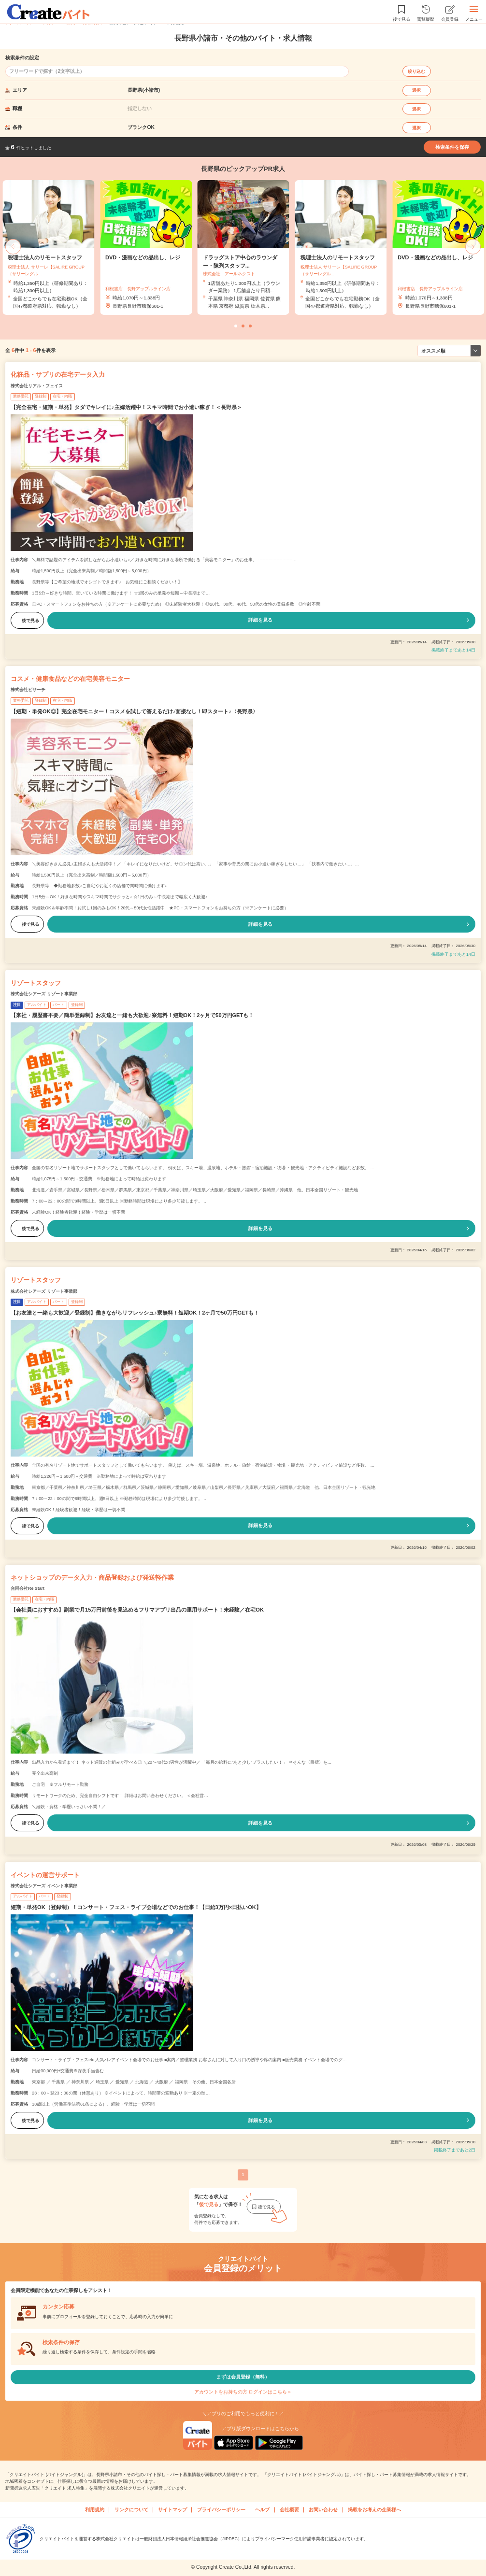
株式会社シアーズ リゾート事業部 (44, 993)
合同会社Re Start (27, 1588)
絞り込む (416, 71)
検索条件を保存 (452, 147)
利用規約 (94, 2509)
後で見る (27, 620)
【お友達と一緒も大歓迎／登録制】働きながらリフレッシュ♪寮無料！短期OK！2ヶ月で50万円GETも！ (135, 1313)
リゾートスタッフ (36, 983)
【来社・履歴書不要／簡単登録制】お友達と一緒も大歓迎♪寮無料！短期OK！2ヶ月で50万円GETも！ (132, 1015)
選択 (416, 90)
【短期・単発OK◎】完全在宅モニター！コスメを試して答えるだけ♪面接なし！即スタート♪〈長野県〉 (134, 711)
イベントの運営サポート (45, 1875)
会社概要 (289, 2509)
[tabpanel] (243, 247)
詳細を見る (260, 620)
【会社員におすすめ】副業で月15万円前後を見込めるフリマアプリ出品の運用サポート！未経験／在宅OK (137, 1610)
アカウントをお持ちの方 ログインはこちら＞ (243, 2391)
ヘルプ (262, 2509)
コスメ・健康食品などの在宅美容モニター (70, 679)
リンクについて (131, 2509)
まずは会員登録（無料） (243, 2376)
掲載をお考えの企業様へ (374, 2509)
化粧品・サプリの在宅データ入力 (58, 374)
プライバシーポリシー (221, 2509)
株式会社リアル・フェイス (37, 385)
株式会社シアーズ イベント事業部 (44, 1885)
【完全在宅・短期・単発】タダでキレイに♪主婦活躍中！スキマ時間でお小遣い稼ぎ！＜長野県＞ (126, 407)
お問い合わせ (323, 2509)
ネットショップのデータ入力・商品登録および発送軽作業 (92, 1577)
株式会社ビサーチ (28, 689)
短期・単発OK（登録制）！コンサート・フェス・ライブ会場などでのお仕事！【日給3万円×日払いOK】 (136, 1907)
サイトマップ (172, 2509)
